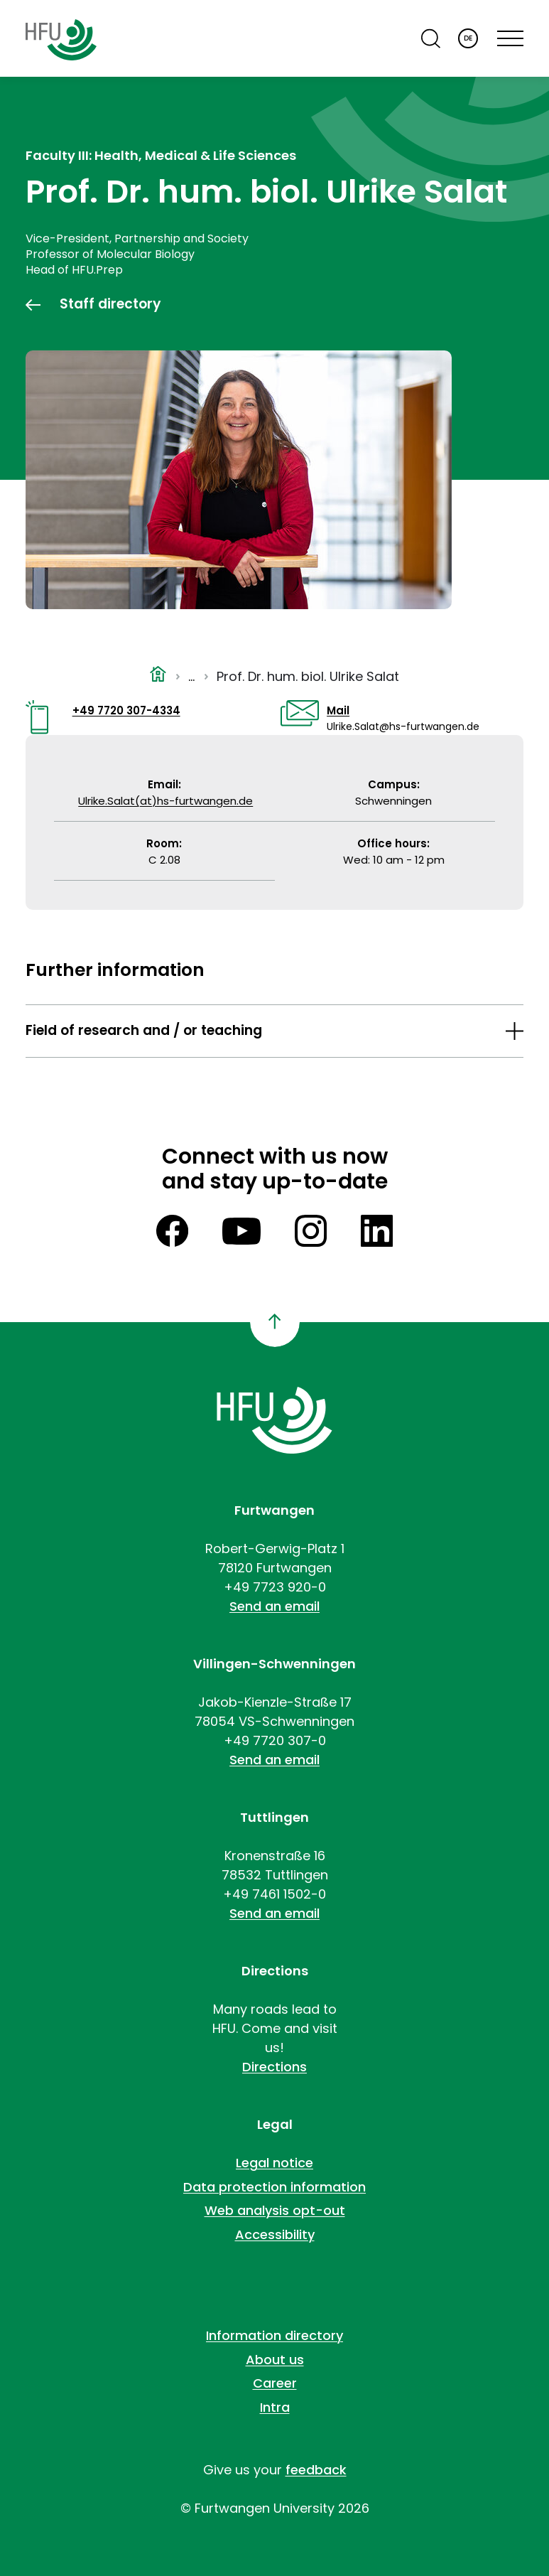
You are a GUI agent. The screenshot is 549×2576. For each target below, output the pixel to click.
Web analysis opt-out (275, 2210)
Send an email (274, 1606)
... (191, 676)
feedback (316, 2470)
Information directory (274, 2335)
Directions (274, 2067)
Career (275, 2383)
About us (275, 2359)
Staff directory (110, 304)
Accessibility (275, 2234)
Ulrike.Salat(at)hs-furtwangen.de (165, 800)
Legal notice (274, 2163)
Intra (275, 2407)
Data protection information (274, 2187)
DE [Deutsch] (468, 38)
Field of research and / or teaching (144, 1030)
